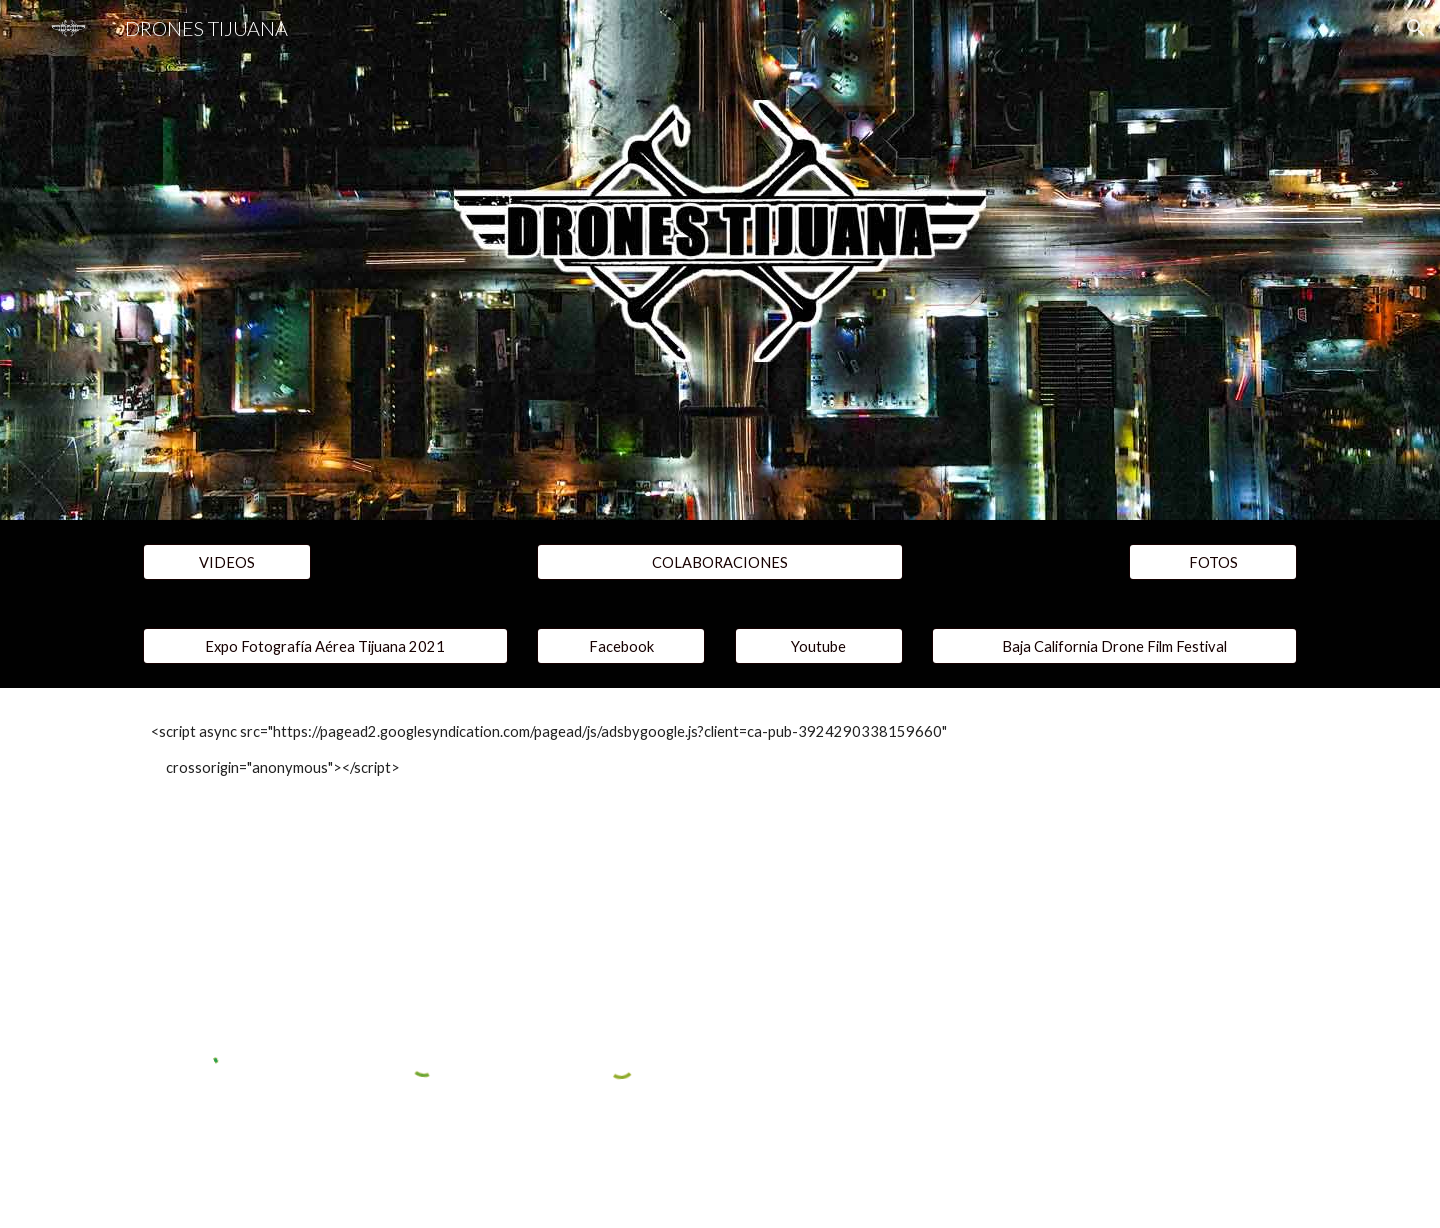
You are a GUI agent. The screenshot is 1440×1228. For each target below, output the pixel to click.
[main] (720, 750)
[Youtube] (819, 646)
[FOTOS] (1213, 562)
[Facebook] (621, 646)
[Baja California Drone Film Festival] (1114, 646)
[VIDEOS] (227, 562)
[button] (1416, 28)
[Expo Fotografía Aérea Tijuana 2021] (325, 646)
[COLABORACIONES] (719, 562)
